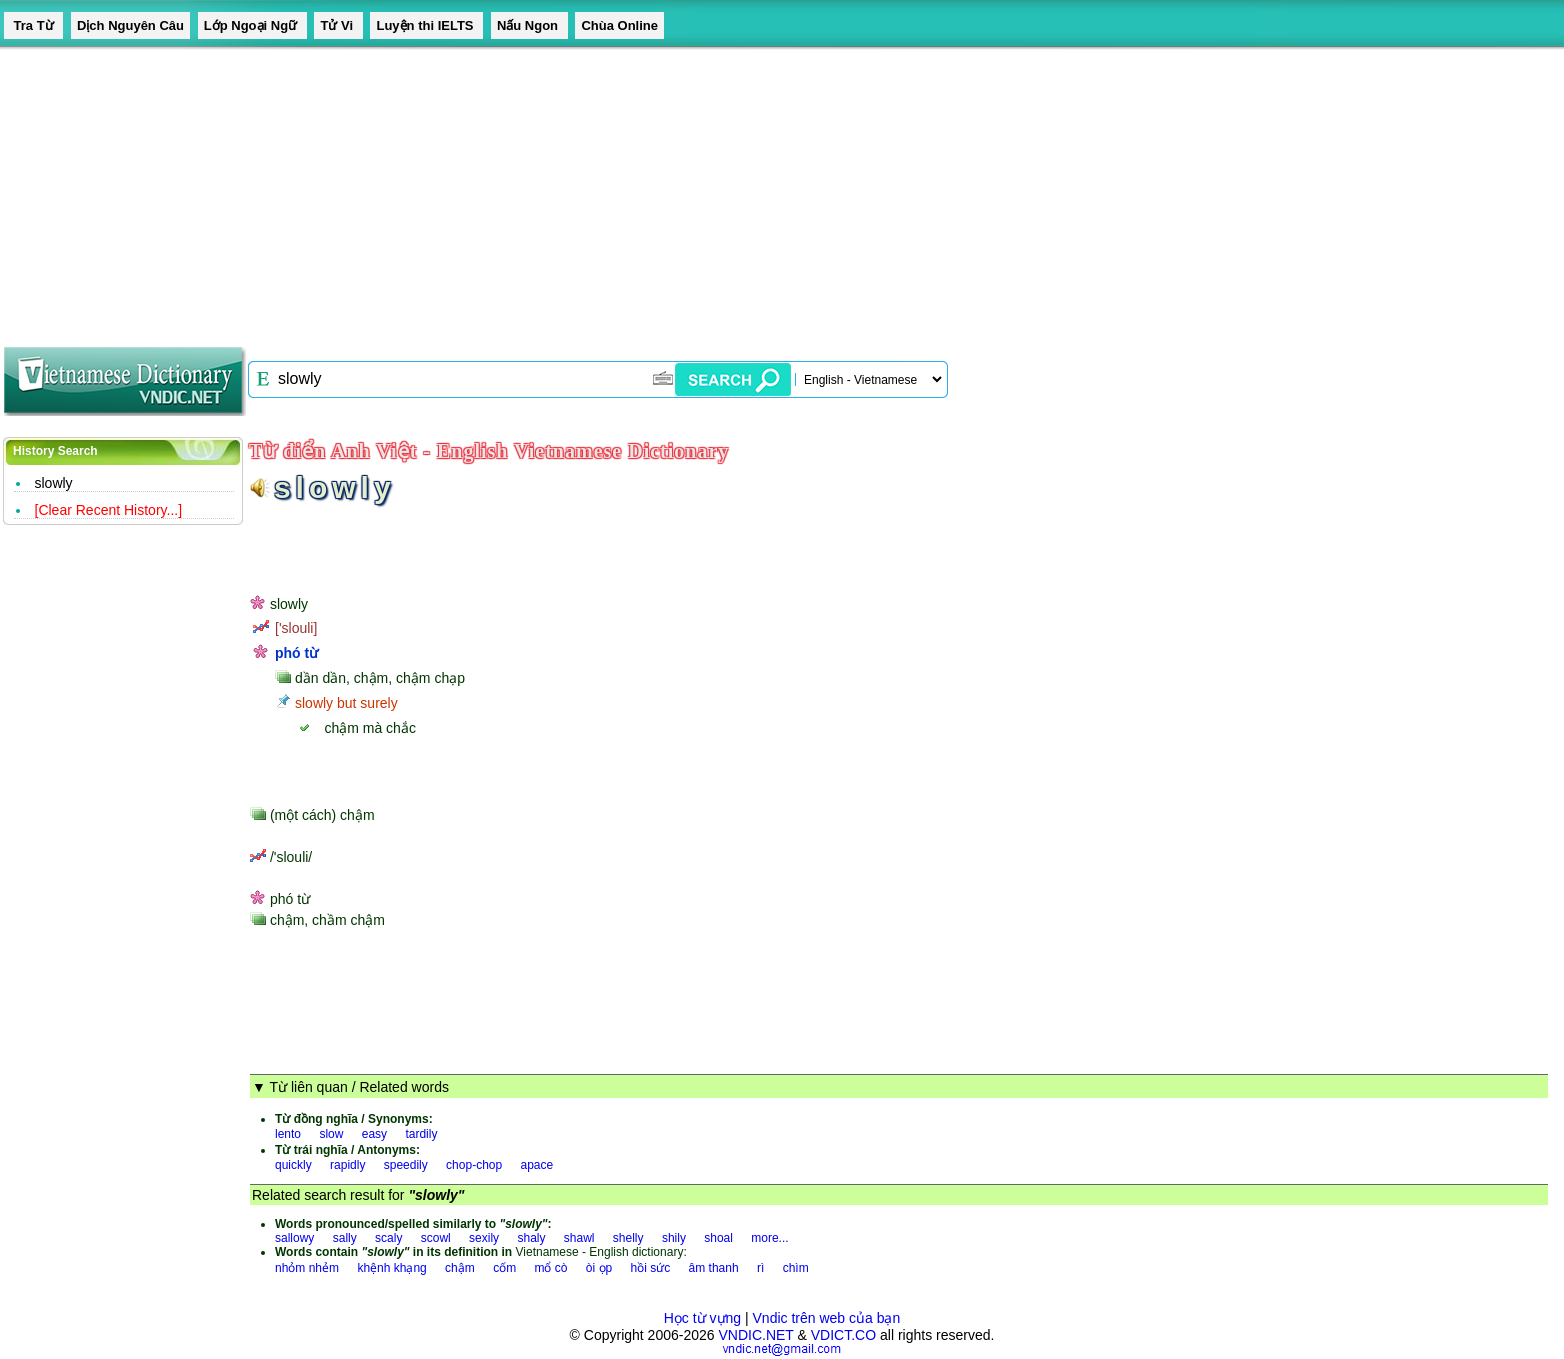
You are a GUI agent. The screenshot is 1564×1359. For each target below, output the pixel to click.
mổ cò (550, 1268)
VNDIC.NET (755, 1335)
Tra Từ (33, 25)
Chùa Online (619, 25)
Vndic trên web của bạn (827, 1318)
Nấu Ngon (529, 25)
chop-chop (474, 1165)
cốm (504, 1268)
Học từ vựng (702, 1318)
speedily (406, 1165)
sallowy (294, 1238)
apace (537, 1165)
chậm (460, 1268)
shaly (531, 1238)
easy (374, 1134)
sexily (484, 1238)
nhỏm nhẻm (307, 1268)
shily (674, 1238)
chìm (796, 1268)
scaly (388, 1238)
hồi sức (651, 1268)
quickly (293, 1165)
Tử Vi (338, 25)
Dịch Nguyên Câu (130, 25)
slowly (54, 483)
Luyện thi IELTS (426, 25)
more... (769, 1238)
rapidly (347, 1165)
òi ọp (599, 1268)
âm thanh (714, 1268)
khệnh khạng (391, 1268)
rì (760, 1268)
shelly (628, 1238)
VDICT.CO (843, 1335)
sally (345, 1238)
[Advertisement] (600, 190)
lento (288, 1134)
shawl (579, 1238)
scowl (436, 1238)
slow (331, 1134)
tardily (421, 1134)
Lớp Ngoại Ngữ (252, 25)
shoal (718, 1238)
